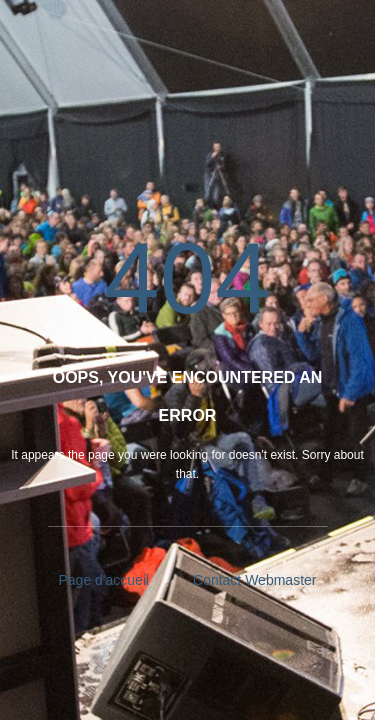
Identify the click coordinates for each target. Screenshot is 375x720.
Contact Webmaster (254, 580)
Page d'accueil (104, 580)
